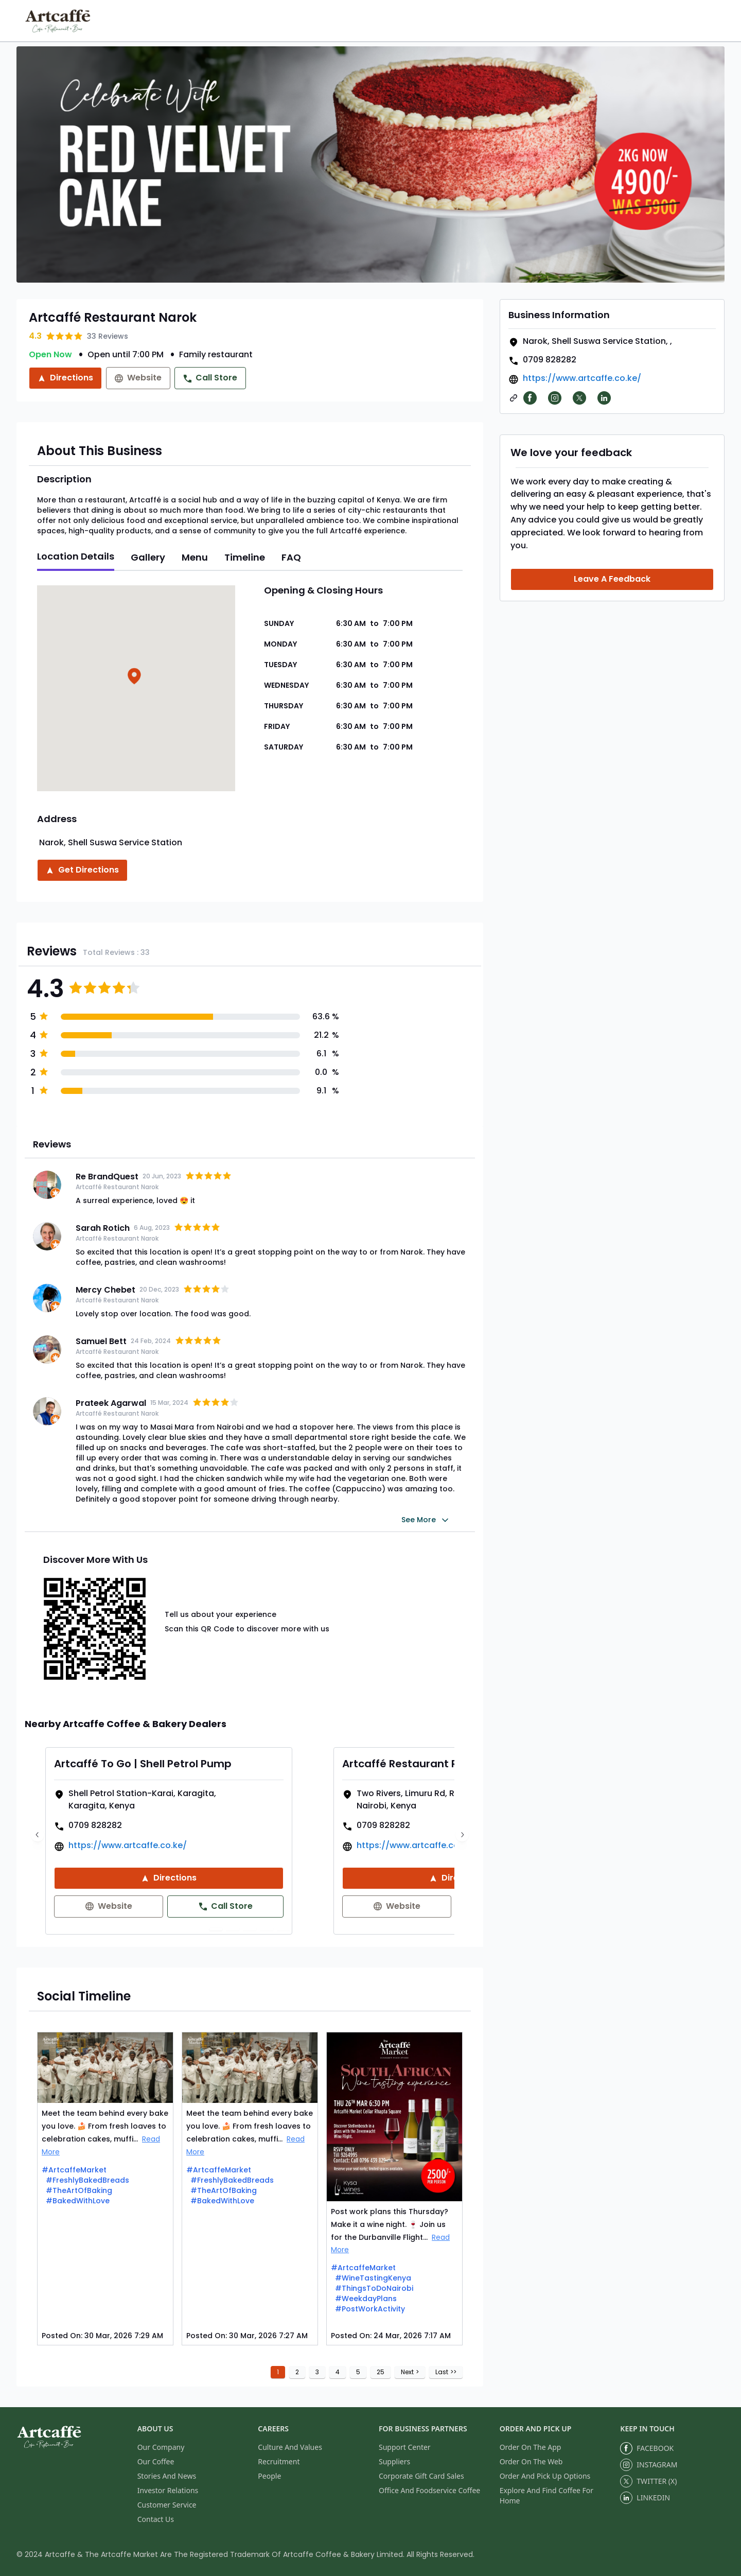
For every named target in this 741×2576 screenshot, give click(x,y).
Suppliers (394, 2461)
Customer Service (167, 2505)
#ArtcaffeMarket (74, 2170)
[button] (136, 678)
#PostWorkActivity (370, 2309)
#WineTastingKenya (373, 2278)
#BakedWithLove (78, 2201)
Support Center (405, 2447)
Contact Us (155, 2519)
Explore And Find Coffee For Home (546, 2495)
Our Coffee (155, 2461)
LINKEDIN (645, 2498)
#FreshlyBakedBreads (87, 2180)
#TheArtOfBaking (79, 2190)
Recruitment (278, 2461)
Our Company (161, 2447)
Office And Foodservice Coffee (429, 2490)
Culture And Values (290, 2447)
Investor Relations (168, 2490)
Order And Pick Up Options (545, 2476)
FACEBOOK (647, 2448)
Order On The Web (531, 2461)
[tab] (75, 557)
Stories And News (167, 2476)
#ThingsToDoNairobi (374, 2288)
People (269, 2476)
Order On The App (530, 2447)
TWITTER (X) (648, 2481)
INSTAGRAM (648, 2465)
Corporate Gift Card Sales (421, 2476)
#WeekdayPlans (366, 2298)
